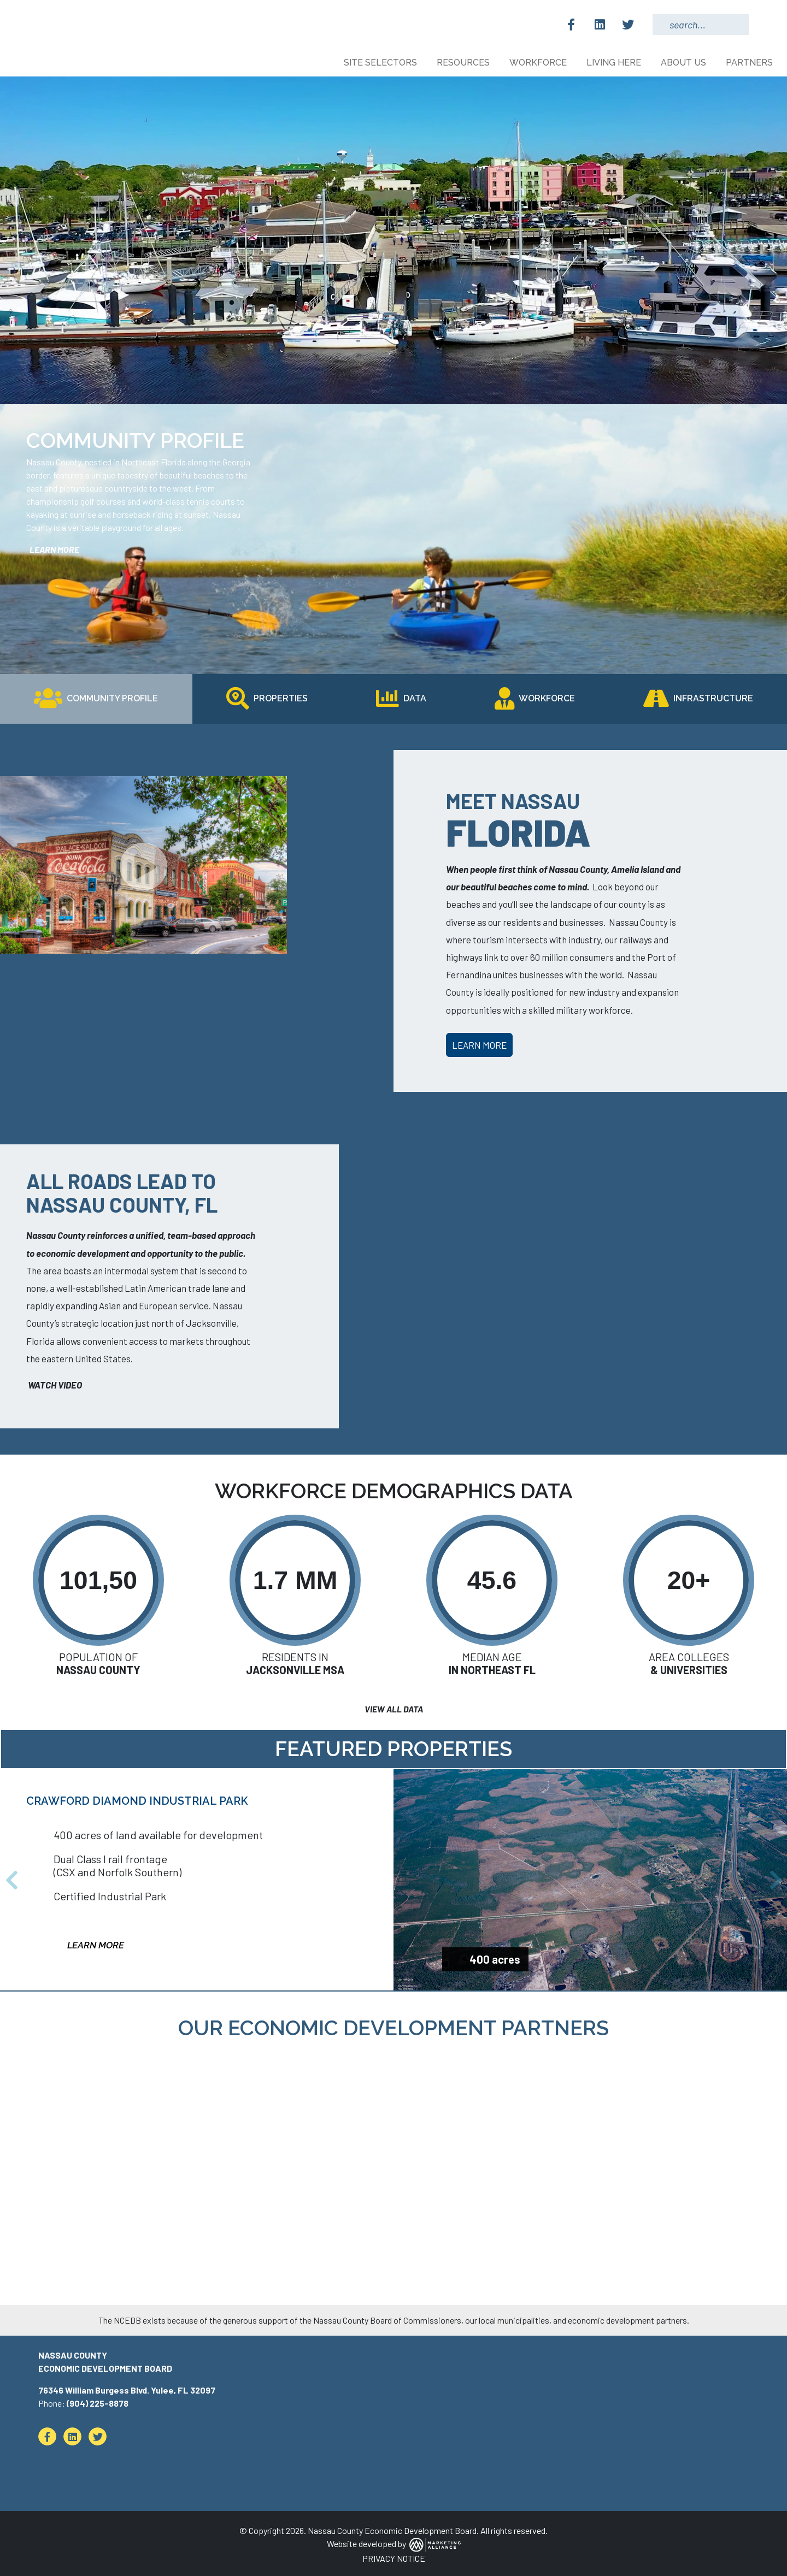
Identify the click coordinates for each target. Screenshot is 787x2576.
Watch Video (54, 1384)
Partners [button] (750, 62)
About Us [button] (684, 62)
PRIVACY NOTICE (393, 2558)
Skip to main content (0, 9)
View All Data (394, 1709)
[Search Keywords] (701, 24)
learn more (52, 549)
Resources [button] (464, 62)
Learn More (479, 1044)
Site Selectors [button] (381, 62)
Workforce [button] (539, 62)
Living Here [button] (614, 62)
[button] (11, 1879)
